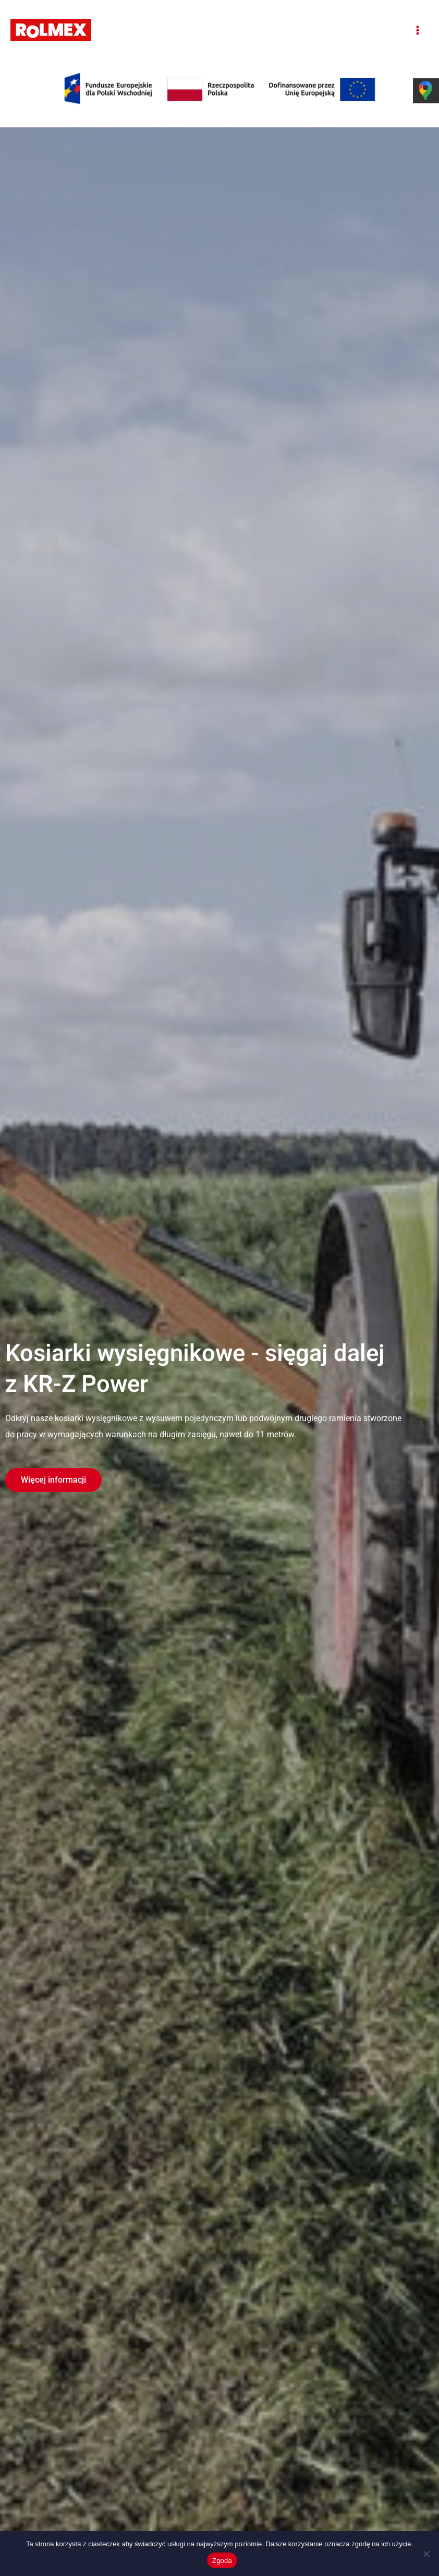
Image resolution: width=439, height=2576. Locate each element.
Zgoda (222, 2561)
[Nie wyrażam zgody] (426, 2553)
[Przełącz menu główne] (417, 30)
